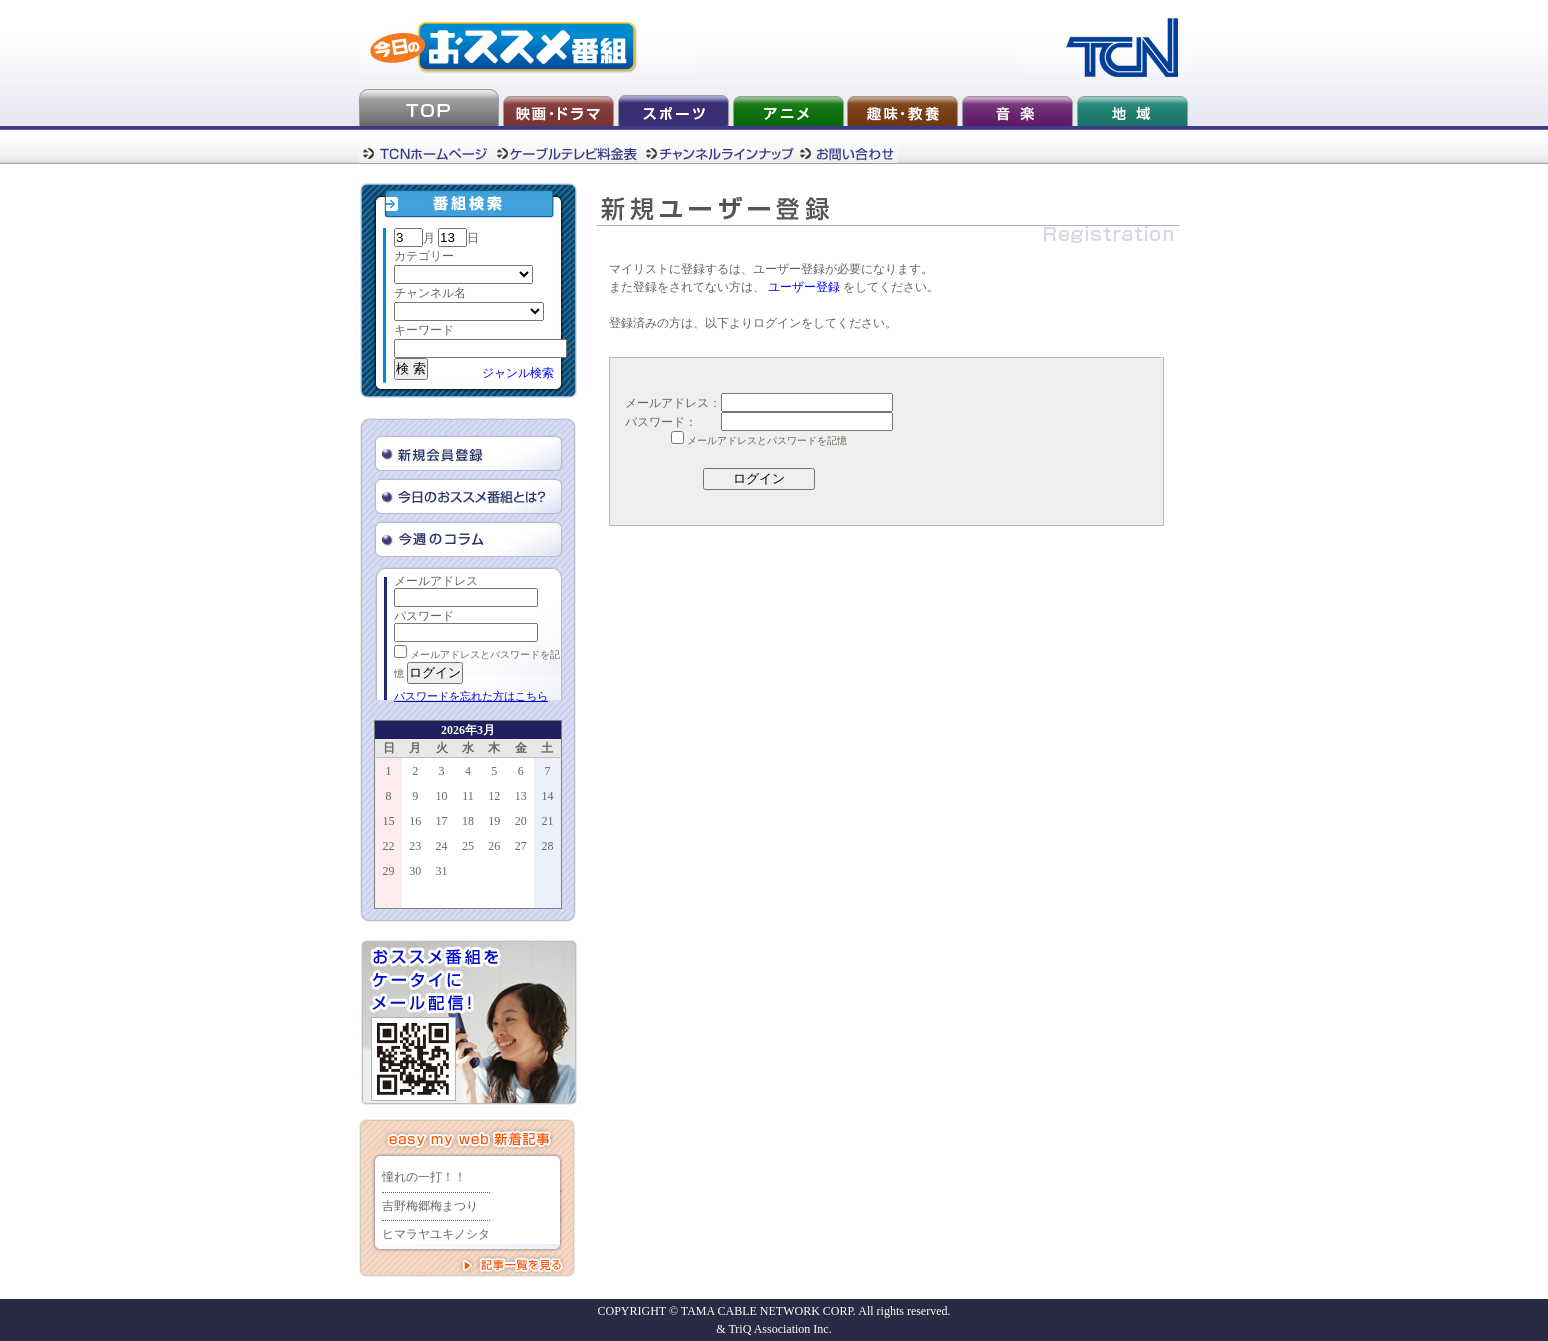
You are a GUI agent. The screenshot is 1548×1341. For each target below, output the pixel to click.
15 (389, 821)
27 (521, 846)
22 (389, 846)
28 (547, 846)
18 (468, 821)
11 (468, 796)
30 (415, 871)
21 (547, 821)
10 (442, 796)
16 (415, 821)
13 (521, 796)
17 (442, 821)
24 (442, 846)
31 (442, 871)
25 (468, 846)
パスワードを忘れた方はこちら (471, 696)
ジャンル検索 (518, 373)
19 (494, 821)
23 (415, 846)
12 (494, 796)
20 (521, 821)
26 (494, 846)
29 (389, 871)
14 (547, 796)
